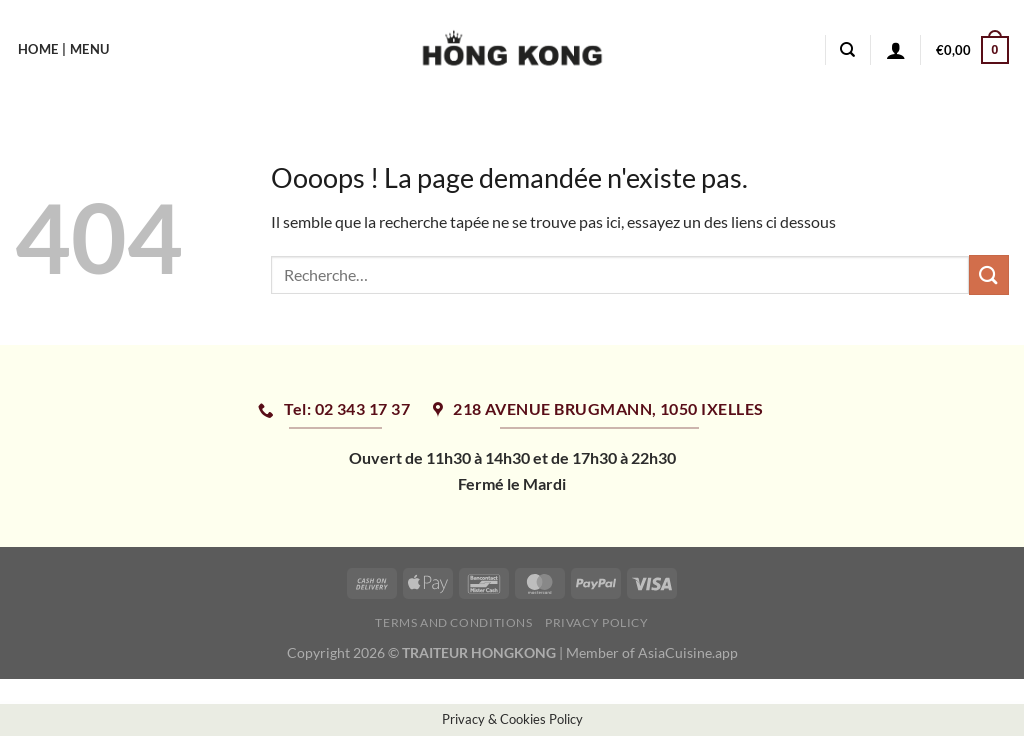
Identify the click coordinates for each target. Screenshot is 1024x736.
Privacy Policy (597, 622)
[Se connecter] (896, 50)
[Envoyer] (989, 274)
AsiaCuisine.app (688, 652)
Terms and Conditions (453, 622)
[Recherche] (847, 50)
